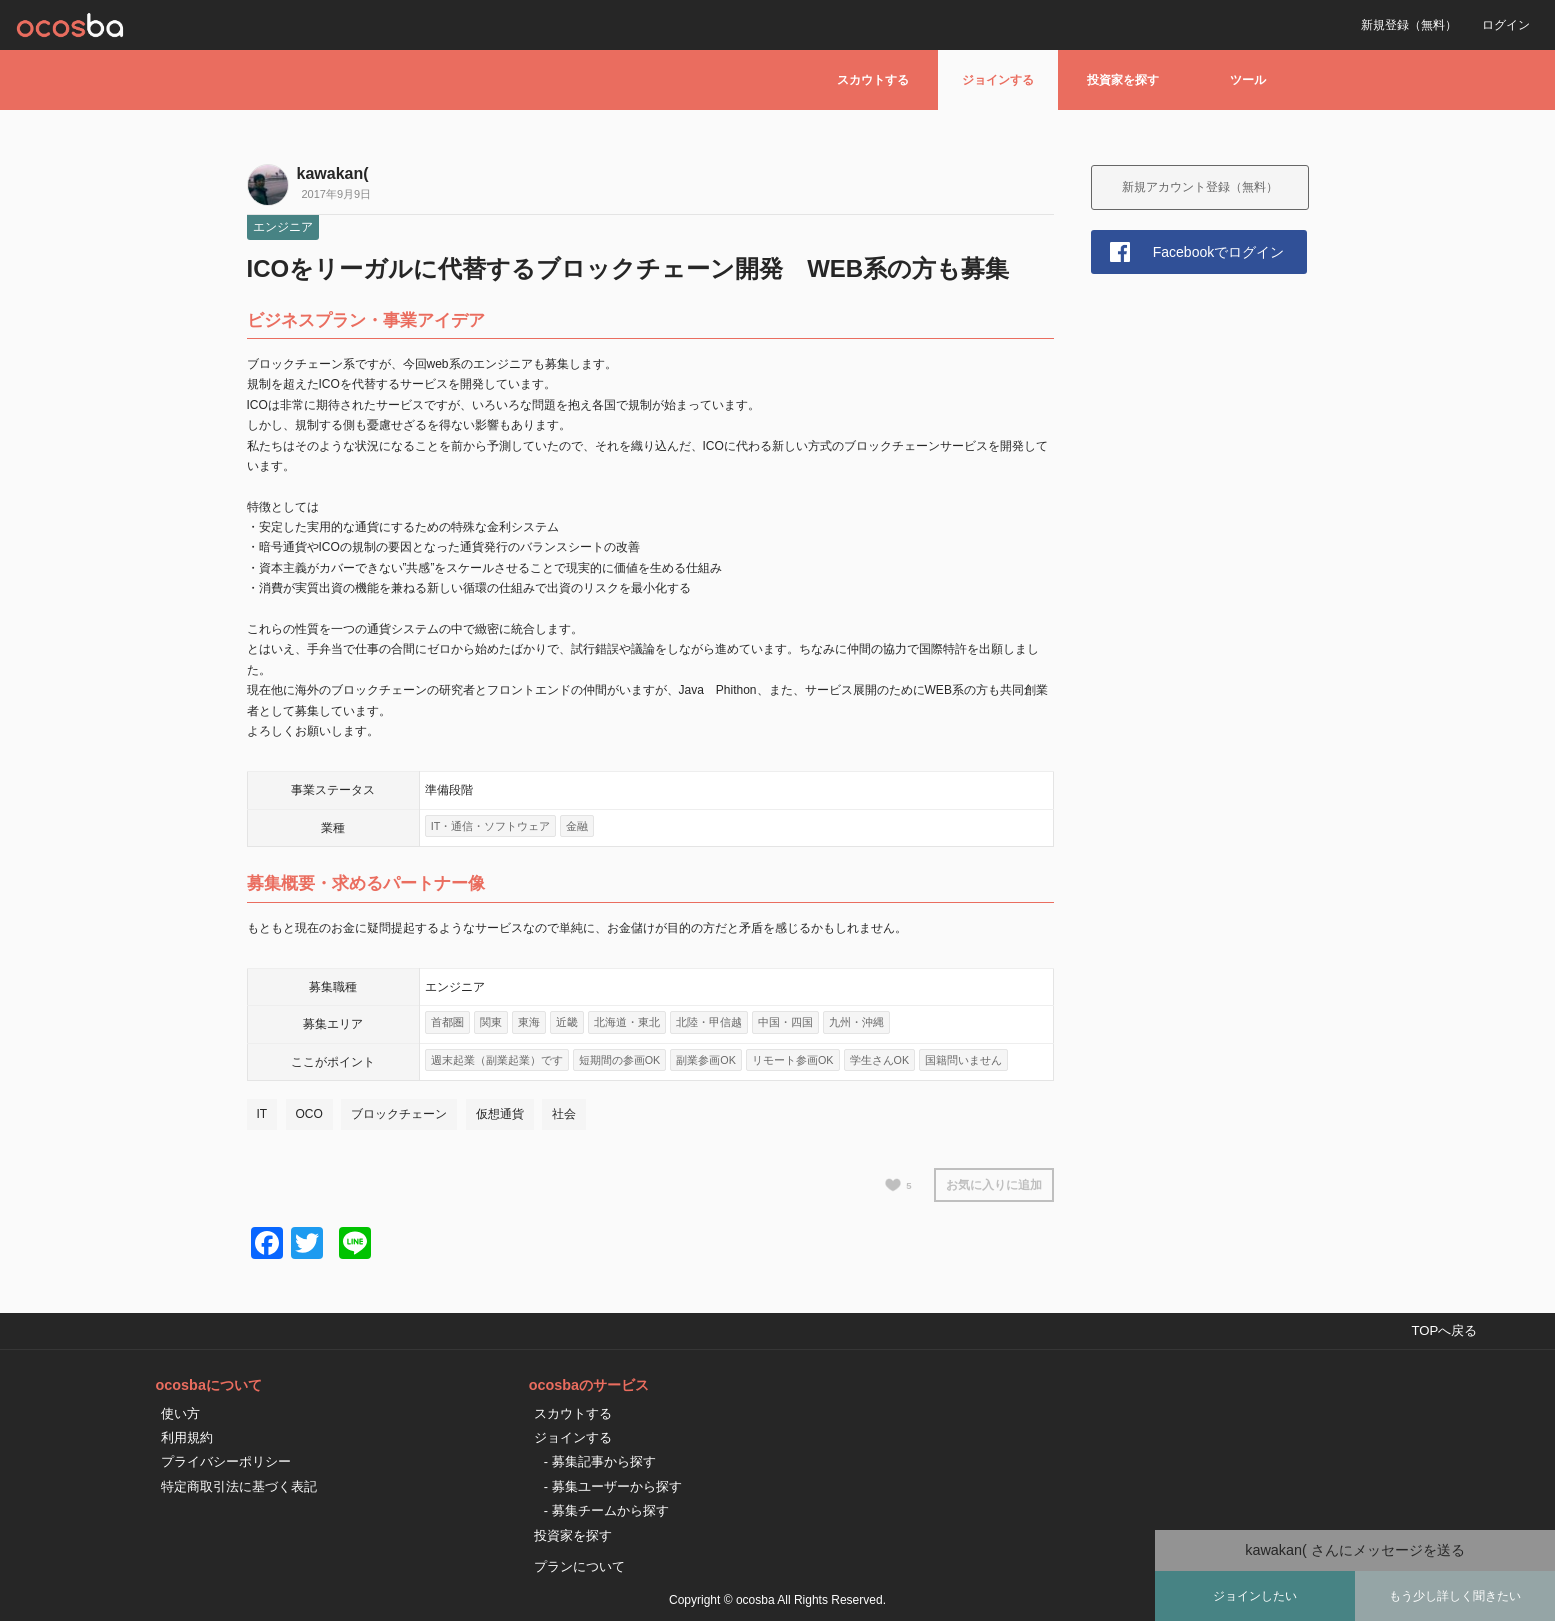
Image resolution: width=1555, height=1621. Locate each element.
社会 (564, 1114)
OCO (309, 1114)
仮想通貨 (500, 1114)
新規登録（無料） (1409, 25)
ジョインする (998, 80)
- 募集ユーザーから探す (613, 1486)
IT (262, 1114)
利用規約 (187, 1437)
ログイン (1506, 25)
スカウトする (873, 80)
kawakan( (333, 173)
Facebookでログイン (1218, 252)
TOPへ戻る (1444, 1330)
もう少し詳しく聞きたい (1455, 1596)
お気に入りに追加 (994, 1185)
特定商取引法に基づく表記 (239, 1486)
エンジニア (283, 227)
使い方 (180, 1413)
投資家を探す (1123, 80)
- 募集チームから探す (606, 1510)
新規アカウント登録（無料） (1200, 187)
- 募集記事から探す (600, 1461)
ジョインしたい (1255, 1596)
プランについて (579, 1566)
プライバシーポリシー (226, 1461)
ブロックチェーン (399, 1114)
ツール (1248, 80)
